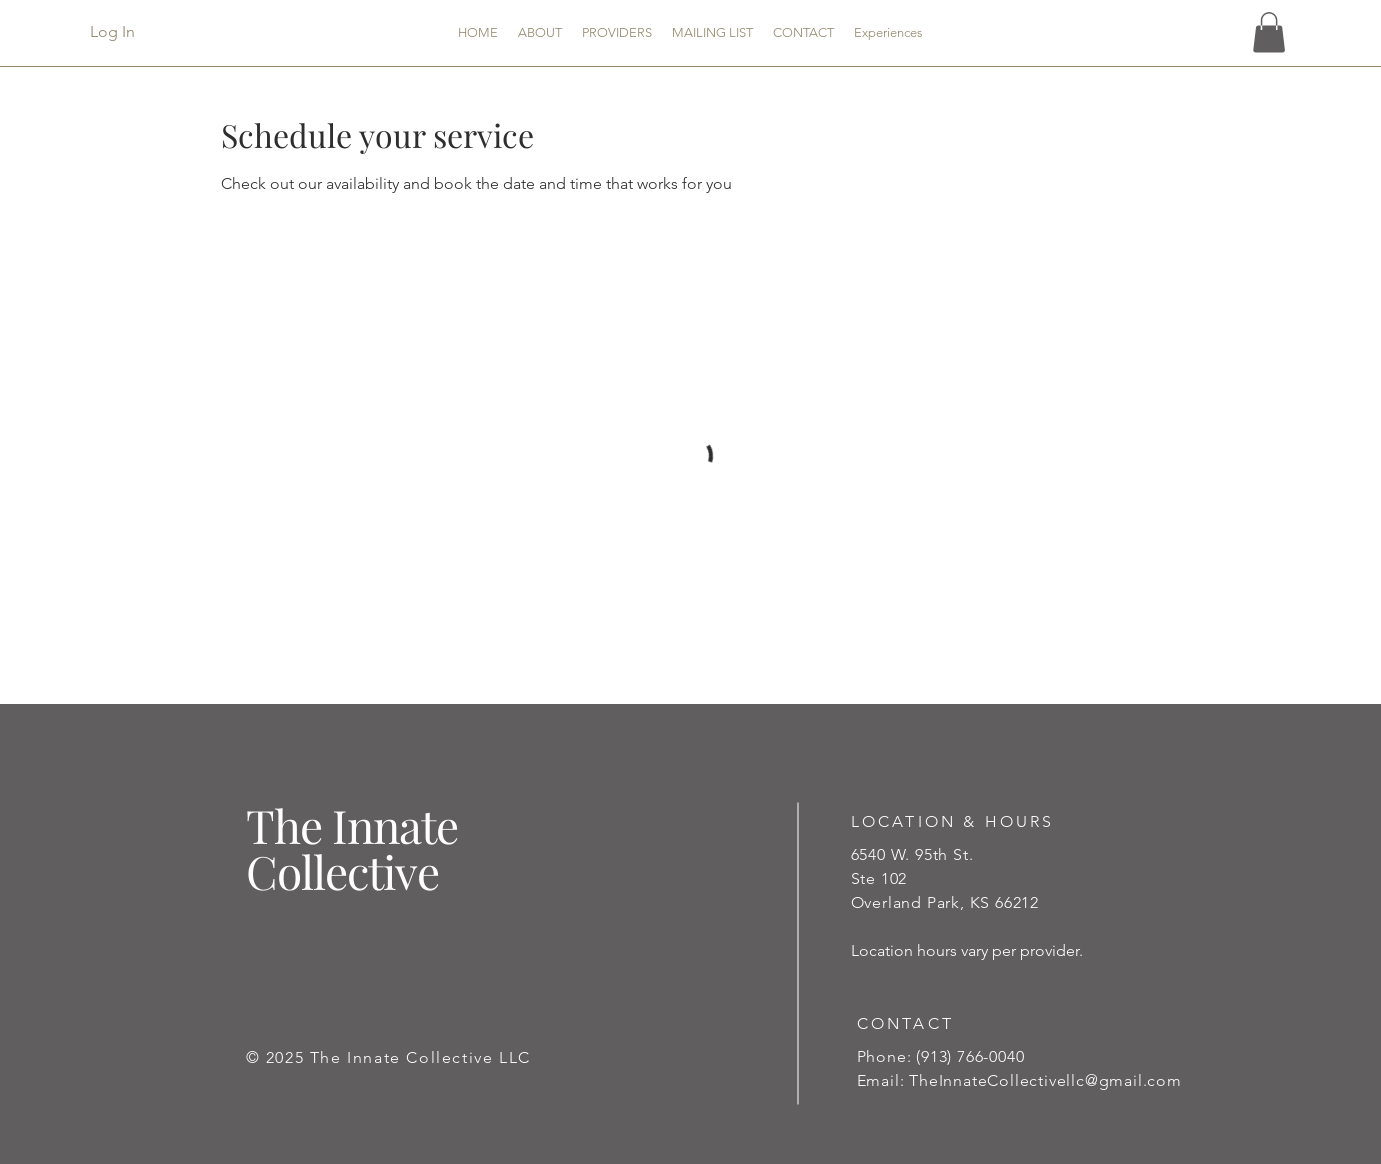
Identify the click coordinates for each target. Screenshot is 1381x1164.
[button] (1269, 32)
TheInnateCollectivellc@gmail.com (1045, 1080)
